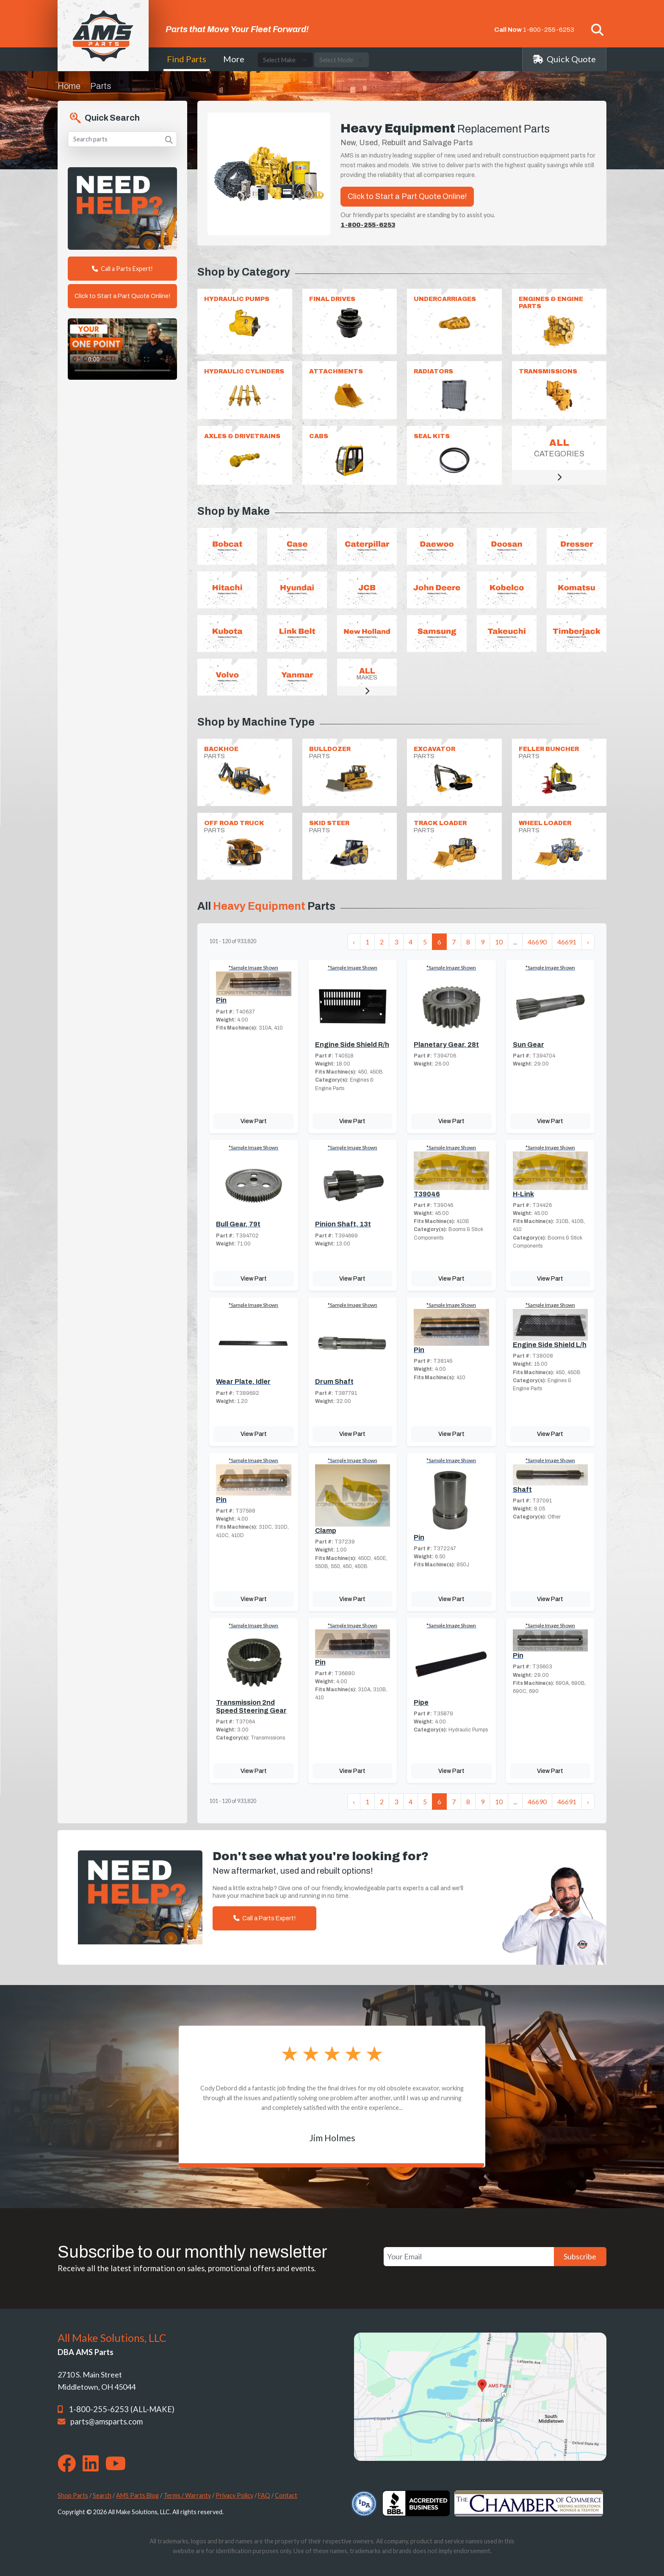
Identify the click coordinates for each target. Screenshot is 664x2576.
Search (102, 2495)
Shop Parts (73, 2495)
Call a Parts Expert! (122, 268)
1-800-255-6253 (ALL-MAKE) (121, 2409)
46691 (566, 942)
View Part (254, 1121)
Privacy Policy (234, 2495)
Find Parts (186, 59)
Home (69, 86)
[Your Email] (469, 2256)
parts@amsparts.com (106, 2421)
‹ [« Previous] (354, 942)
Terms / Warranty (187, 2495)
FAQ (264, 2495)
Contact (286, 2495)
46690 (537, 942)
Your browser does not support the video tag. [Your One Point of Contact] (122, 349)
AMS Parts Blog (137, 2495)
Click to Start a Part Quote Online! (122, 296)
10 (499, 942)
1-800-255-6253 (548, 29)
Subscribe (580, 2256)
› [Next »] (588, 942)
